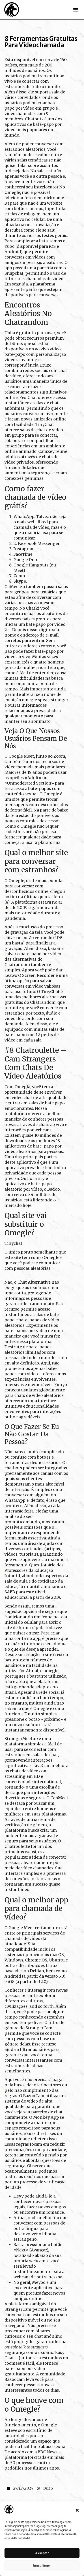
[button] (77, 2510)
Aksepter (42, 2553)
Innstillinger (42, 2565)
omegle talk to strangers (26, 2347)
